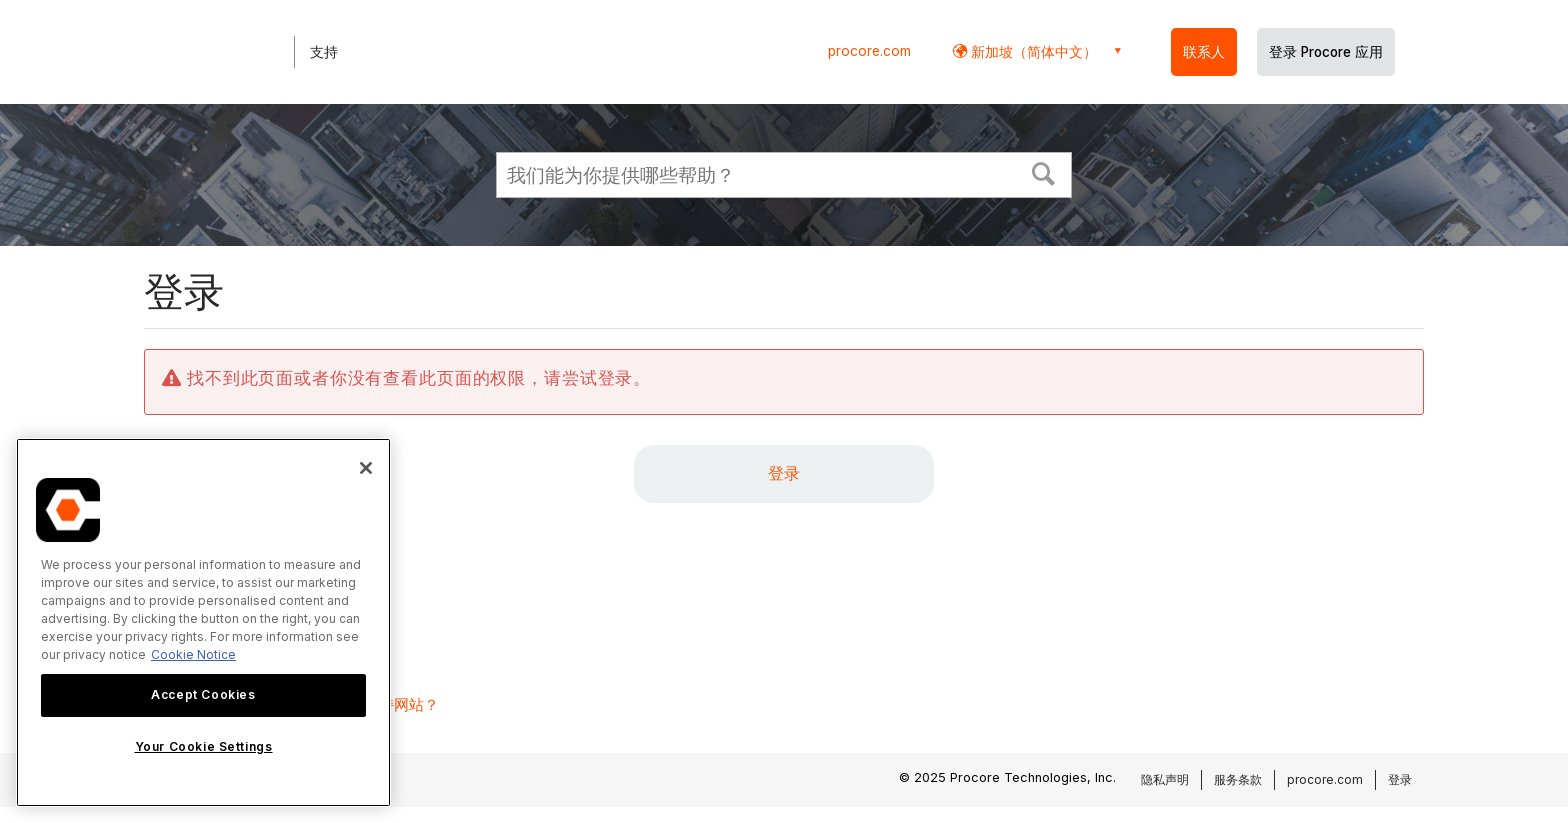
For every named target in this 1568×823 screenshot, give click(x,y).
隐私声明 (1165, 779)
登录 (784, 473)
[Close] (366, 468)
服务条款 (1238, 779)
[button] (1044, 172)
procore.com (869, 51)
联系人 (1204, 52)
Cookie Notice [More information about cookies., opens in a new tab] (193, 654)
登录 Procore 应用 (1326, 52)
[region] (203, 622)
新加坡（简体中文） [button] (1032, 51)
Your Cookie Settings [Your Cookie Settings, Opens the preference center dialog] (204, 746)
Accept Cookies (203, 694)
